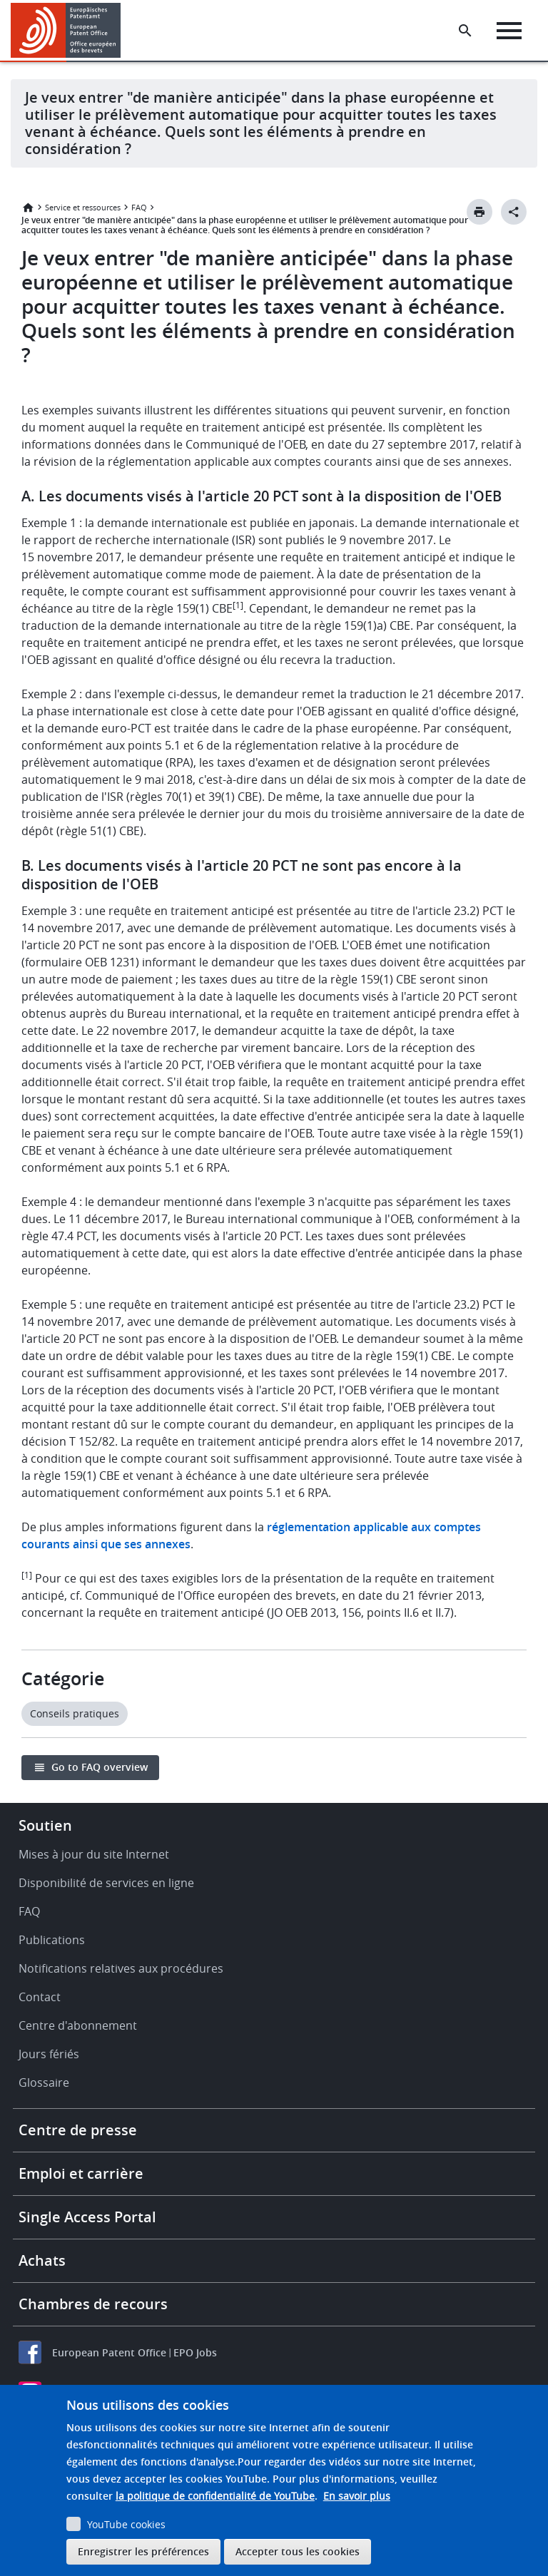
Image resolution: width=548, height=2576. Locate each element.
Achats (42, 2260)
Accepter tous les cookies (297, 2551)
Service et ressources (83, 207)
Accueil (27, 207)
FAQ (139, 207)
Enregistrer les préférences (143, 2551)
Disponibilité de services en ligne (106, 1883)
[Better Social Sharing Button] (514, 212)
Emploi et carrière (81, 2173)
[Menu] (509, 30)
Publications (52, 1940)
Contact (40, 1997)
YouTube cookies (126, 2524)
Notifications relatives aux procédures (121, 1968)
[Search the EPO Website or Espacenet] (465, 31)
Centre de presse (78, 2130)
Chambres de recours (93, 2304)
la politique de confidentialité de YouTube (215, 2496)
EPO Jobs (195, 2352)
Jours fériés (49, 2054)
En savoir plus (356, 2496)
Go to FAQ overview (99, 1767)
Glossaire (44, 2082)
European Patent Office (109, 2352)
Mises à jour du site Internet (94, 1854)
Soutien (45, 1825)
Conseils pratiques (74, 1713)
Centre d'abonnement (78, 2025)
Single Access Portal (87, 2217)
